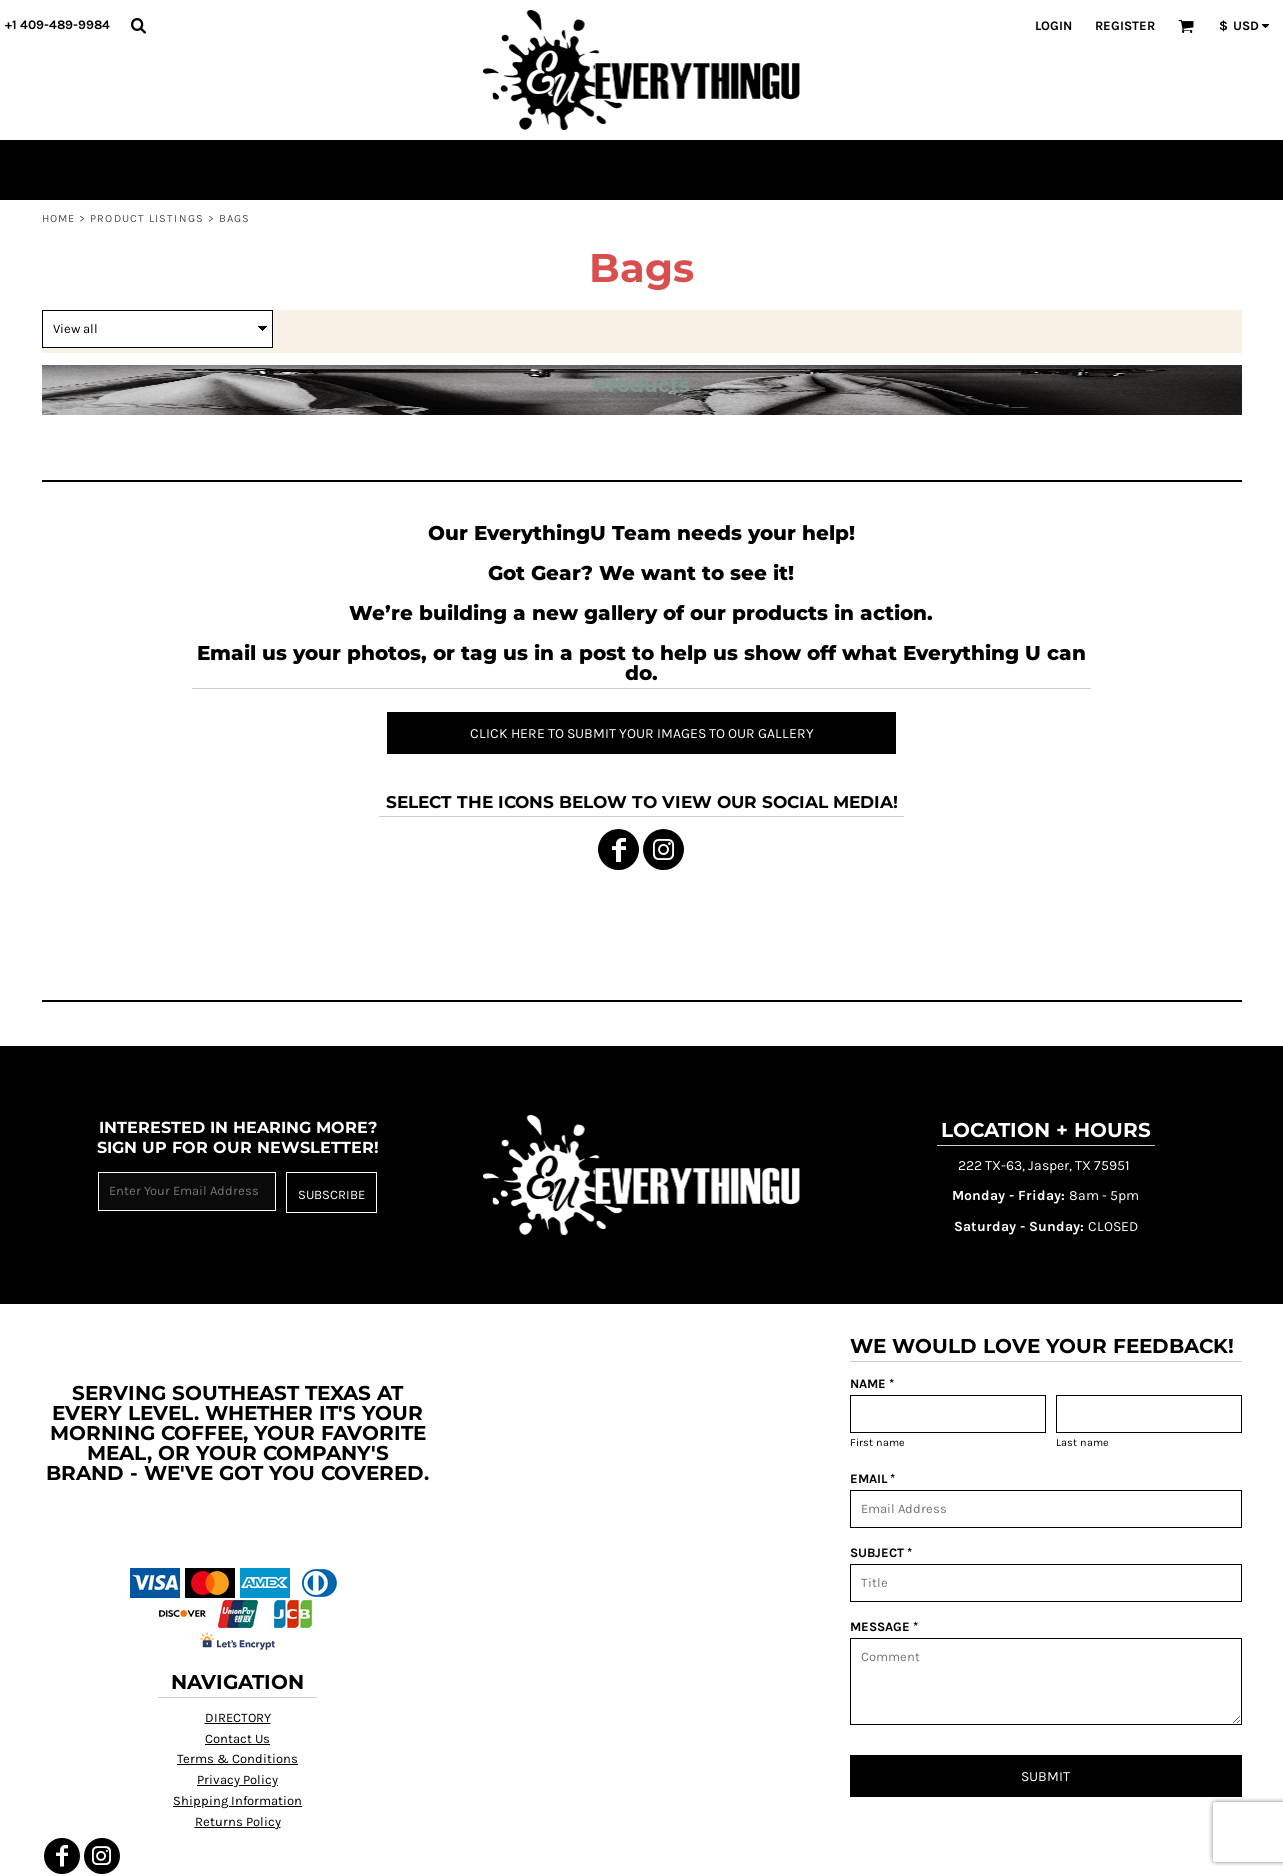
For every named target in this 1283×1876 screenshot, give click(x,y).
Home (58, 218)
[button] (138, 25)
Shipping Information (237, 1800)
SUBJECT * (881, 1552)
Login (1053, 25)
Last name (1082, 1442)
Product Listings (147, 218)
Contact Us (237, 1738)
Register (1125, 25)
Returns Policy (238, 1821)
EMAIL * (872, 1478)
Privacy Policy (237, 1779)
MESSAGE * (884, 1626)
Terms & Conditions (237, 1758)
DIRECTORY (238, 1717)
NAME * (872, 1383)
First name (877, 1442)
